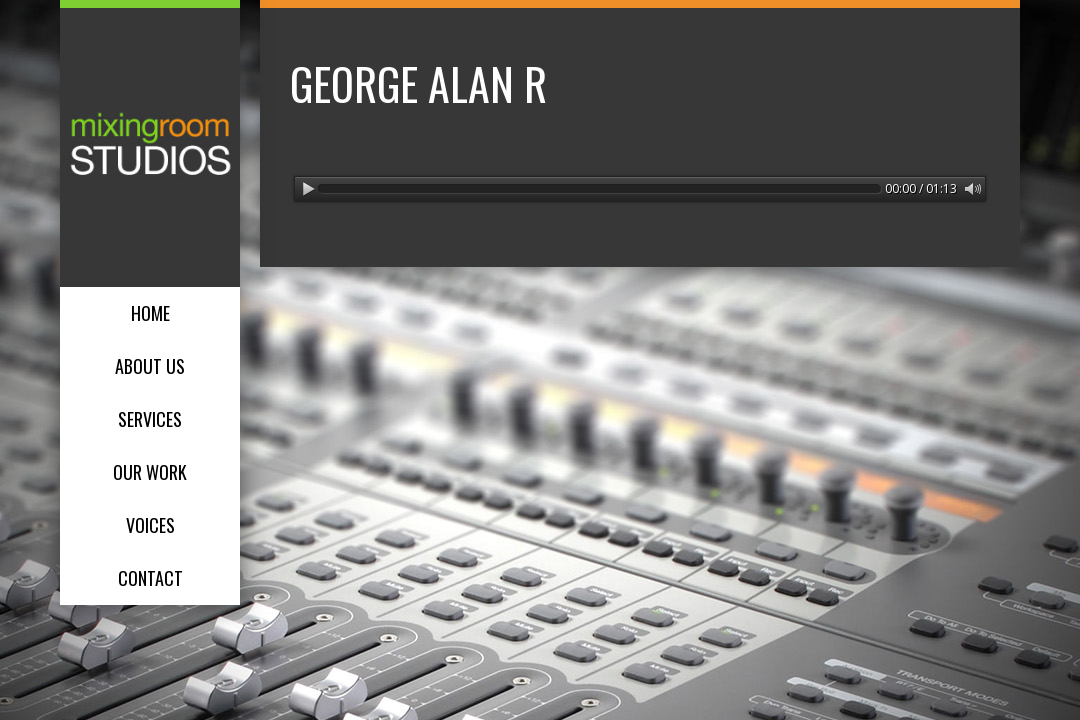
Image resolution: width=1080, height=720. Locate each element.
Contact (150, 578)
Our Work (150, 472)
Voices (150, 525)
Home (150, 313)
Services (150, 419)
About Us (150, 366)
